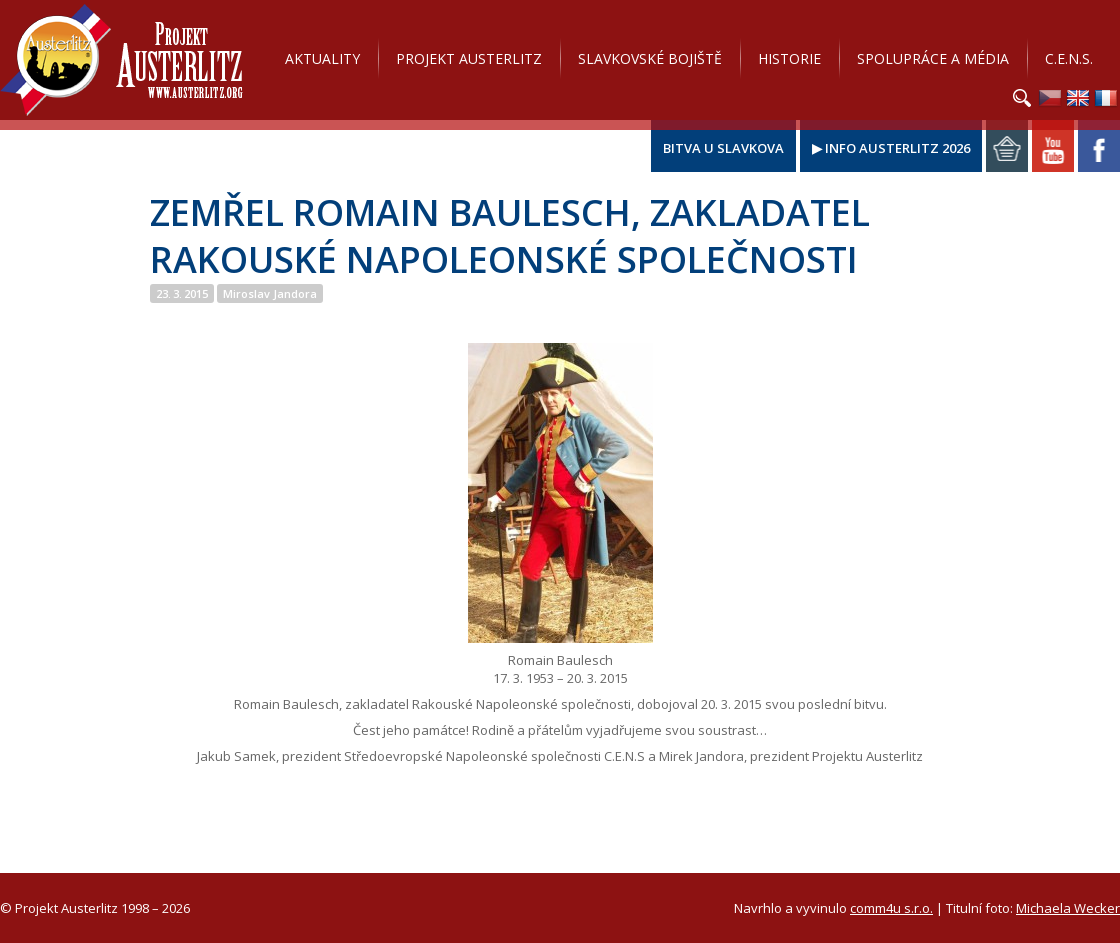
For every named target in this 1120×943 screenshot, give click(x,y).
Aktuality (322, 58)
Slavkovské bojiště (650, 58)
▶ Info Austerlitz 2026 (891, 148)
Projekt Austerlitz (121, 60)
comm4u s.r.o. (891, 908)
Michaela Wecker (1068, 908)
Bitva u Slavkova (723, 148)
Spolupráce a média (933, 58)
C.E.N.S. (1069, 58)
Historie (789, 58)
